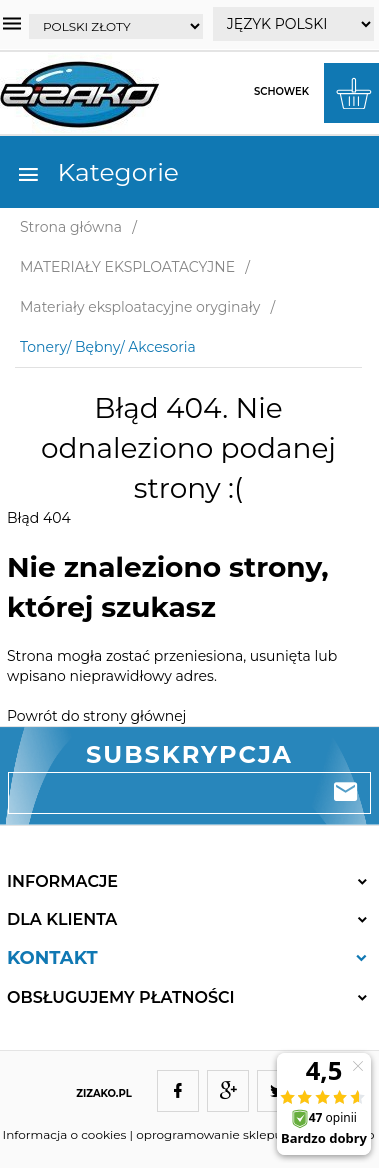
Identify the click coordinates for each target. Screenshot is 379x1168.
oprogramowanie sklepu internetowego (255, 1134)
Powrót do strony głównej (96, 716)
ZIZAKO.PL (104, 1093)
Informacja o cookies (65, 1134)
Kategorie (97, 172)
